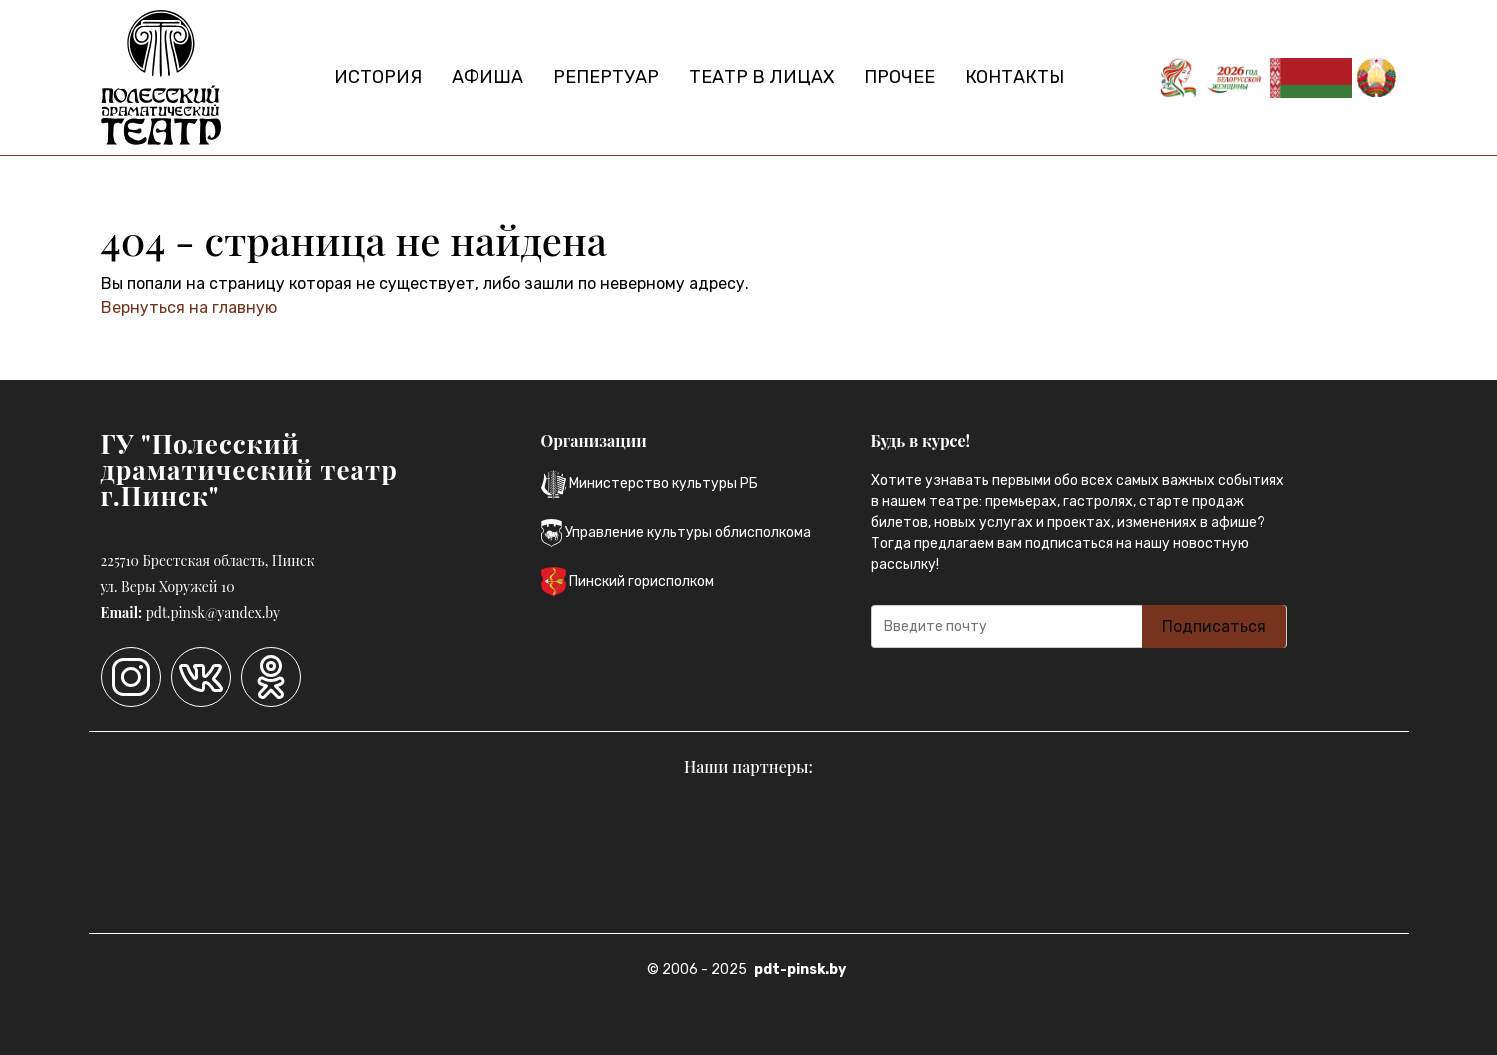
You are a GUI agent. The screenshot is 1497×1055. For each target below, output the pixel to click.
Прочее (899, 77)
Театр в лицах (761, 77)
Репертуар (606, 77)
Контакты (1014, 77)
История (378, 77)
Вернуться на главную (189, 307)
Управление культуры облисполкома (676, 533)
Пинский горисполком (627, 582)
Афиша (487, 77)
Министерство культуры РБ (649, 484)
